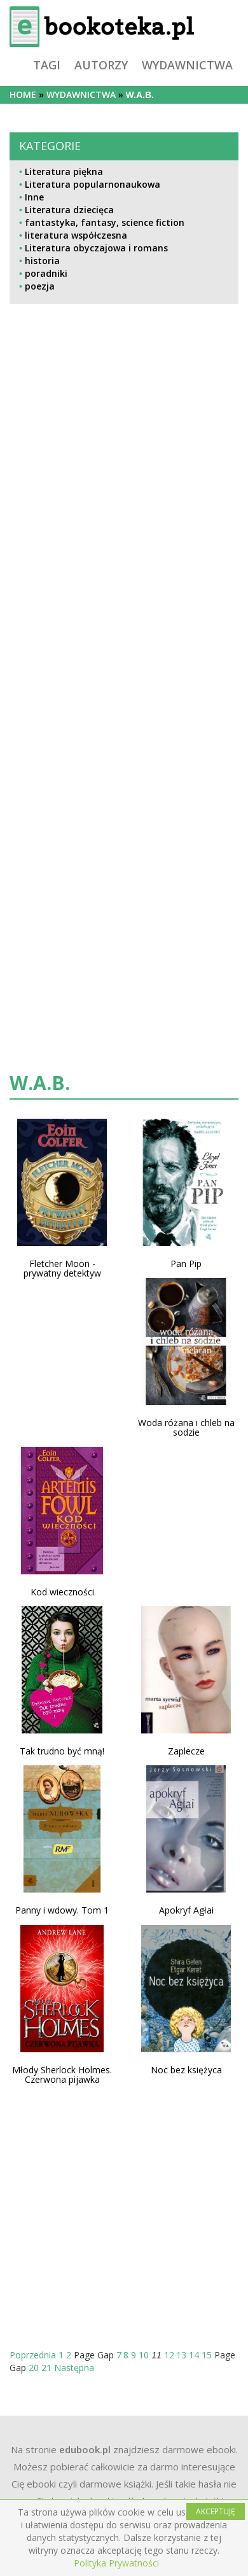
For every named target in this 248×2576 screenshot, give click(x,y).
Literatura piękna (64, 171)
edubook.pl (85, 2449)
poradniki (46, 273)
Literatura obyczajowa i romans (96, 248)
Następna (74, 2368)
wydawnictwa (187, 65)
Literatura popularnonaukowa (92, 184)
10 (144, 2355)
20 (34, 2368)
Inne (34, 197)
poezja (40, 286)
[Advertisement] (86, 569)
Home (23, 94)
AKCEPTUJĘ (215, 2511)
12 (169, 2355)
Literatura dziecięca (69, 210)
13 (181, 2355)
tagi (46, 65)
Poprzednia (33, 2355)
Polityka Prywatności (116, 2563)
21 (46, 2368)
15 (207, 2355)
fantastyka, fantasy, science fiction (104, 222)
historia (42, 261)
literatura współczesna (76, 235)
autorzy (101, 65)
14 (194, 2355)
